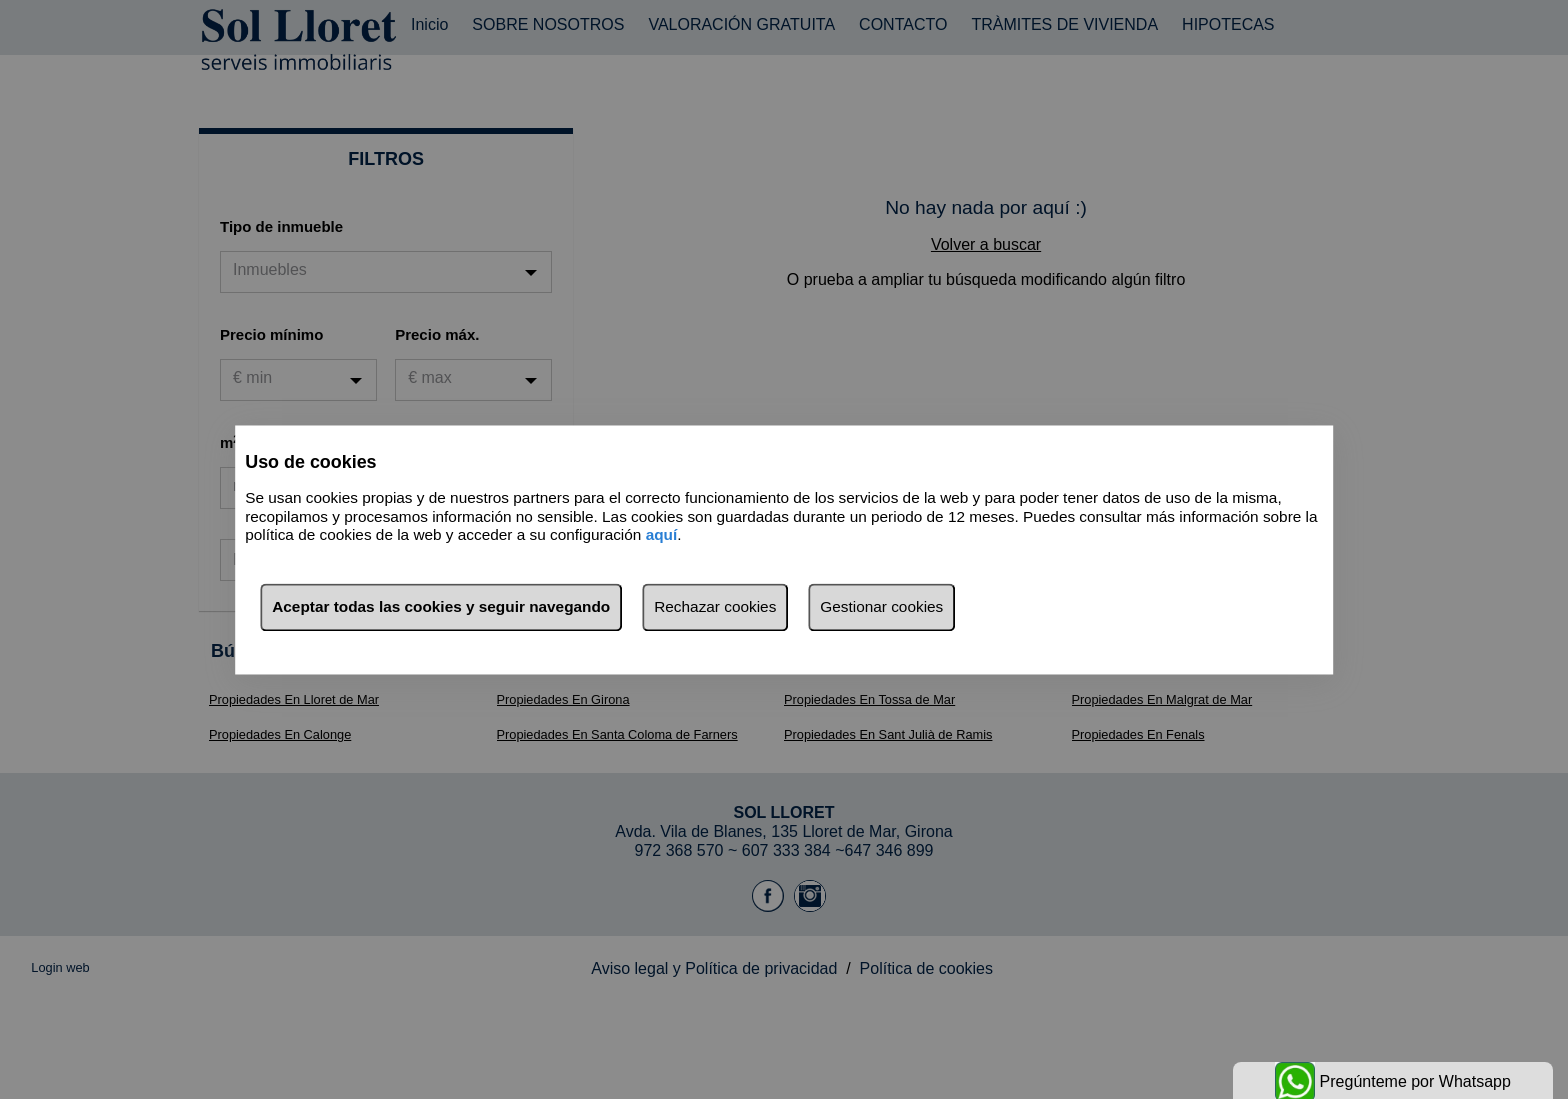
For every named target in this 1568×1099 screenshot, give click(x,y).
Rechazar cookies (715, 606)
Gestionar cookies (881, 606)
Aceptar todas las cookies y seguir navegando (441, 606)
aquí (662, 535)
